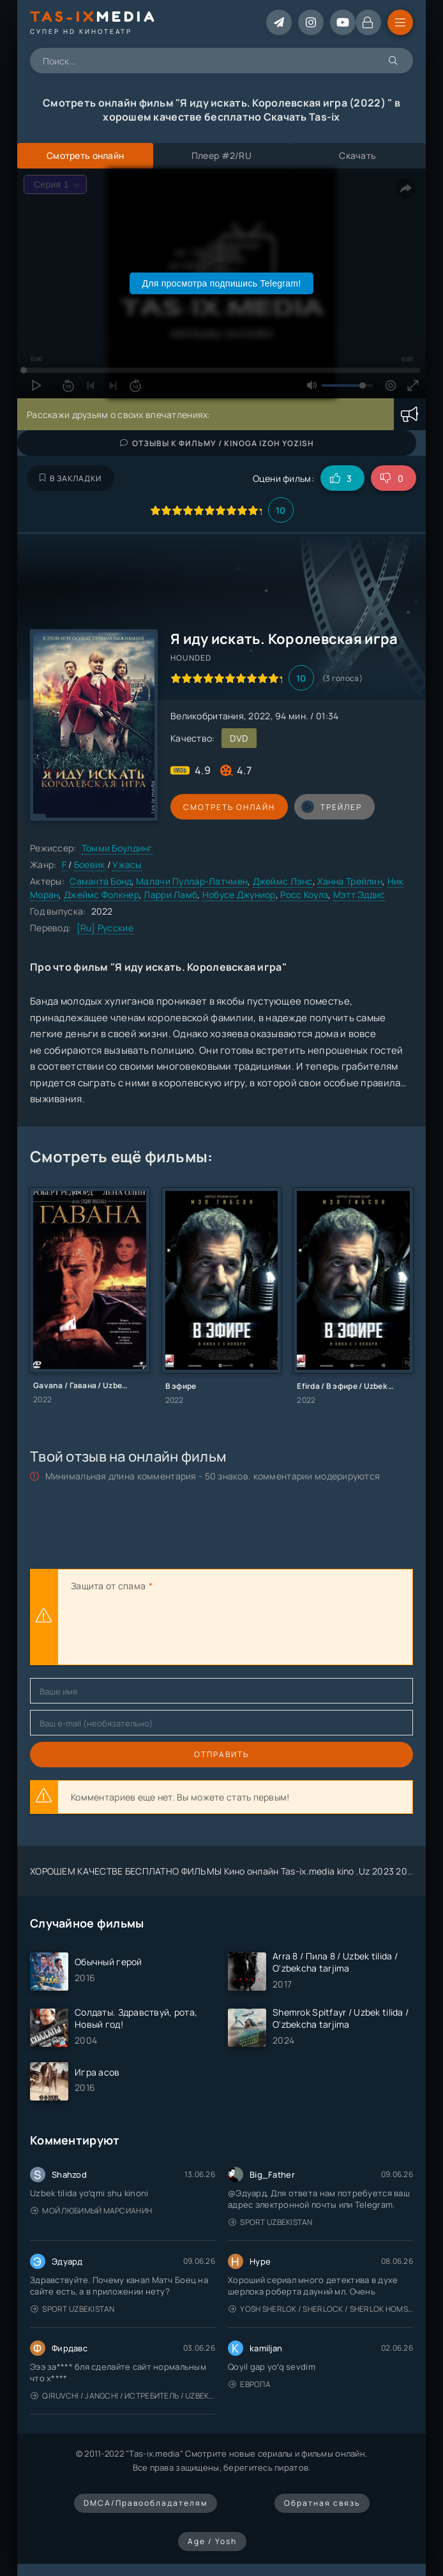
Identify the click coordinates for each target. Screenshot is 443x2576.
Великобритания (207, 716)
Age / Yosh (212, 2541)
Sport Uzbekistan (271, 2222)
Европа (250, 2384)
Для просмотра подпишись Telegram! (221, 283)
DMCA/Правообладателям (145, 2502)
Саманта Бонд (100, 881)
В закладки (70, 478)
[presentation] (168, 1630)
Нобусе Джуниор (239, 894)
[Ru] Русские (105, 928)
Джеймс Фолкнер (101, 894)
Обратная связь (322, 2502)
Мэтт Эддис (359, 894)
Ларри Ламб (170, 894)
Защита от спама (108, 1586)
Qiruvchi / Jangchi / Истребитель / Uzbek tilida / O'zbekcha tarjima (123, 2395)
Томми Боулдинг (117, 848)
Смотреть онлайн (229, 807)
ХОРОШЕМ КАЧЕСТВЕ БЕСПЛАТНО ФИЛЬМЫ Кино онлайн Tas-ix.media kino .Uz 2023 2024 (224, 1871)
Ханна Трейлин (349, 881)
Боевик (89, 864)
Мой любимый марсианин (91, 2210)
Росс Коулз (304, 894)
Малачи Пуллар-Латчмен (192, 881)
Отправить (221, 1754)
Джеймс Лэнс (283, 881)
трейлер (331, 806)
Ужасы (126, 864)
